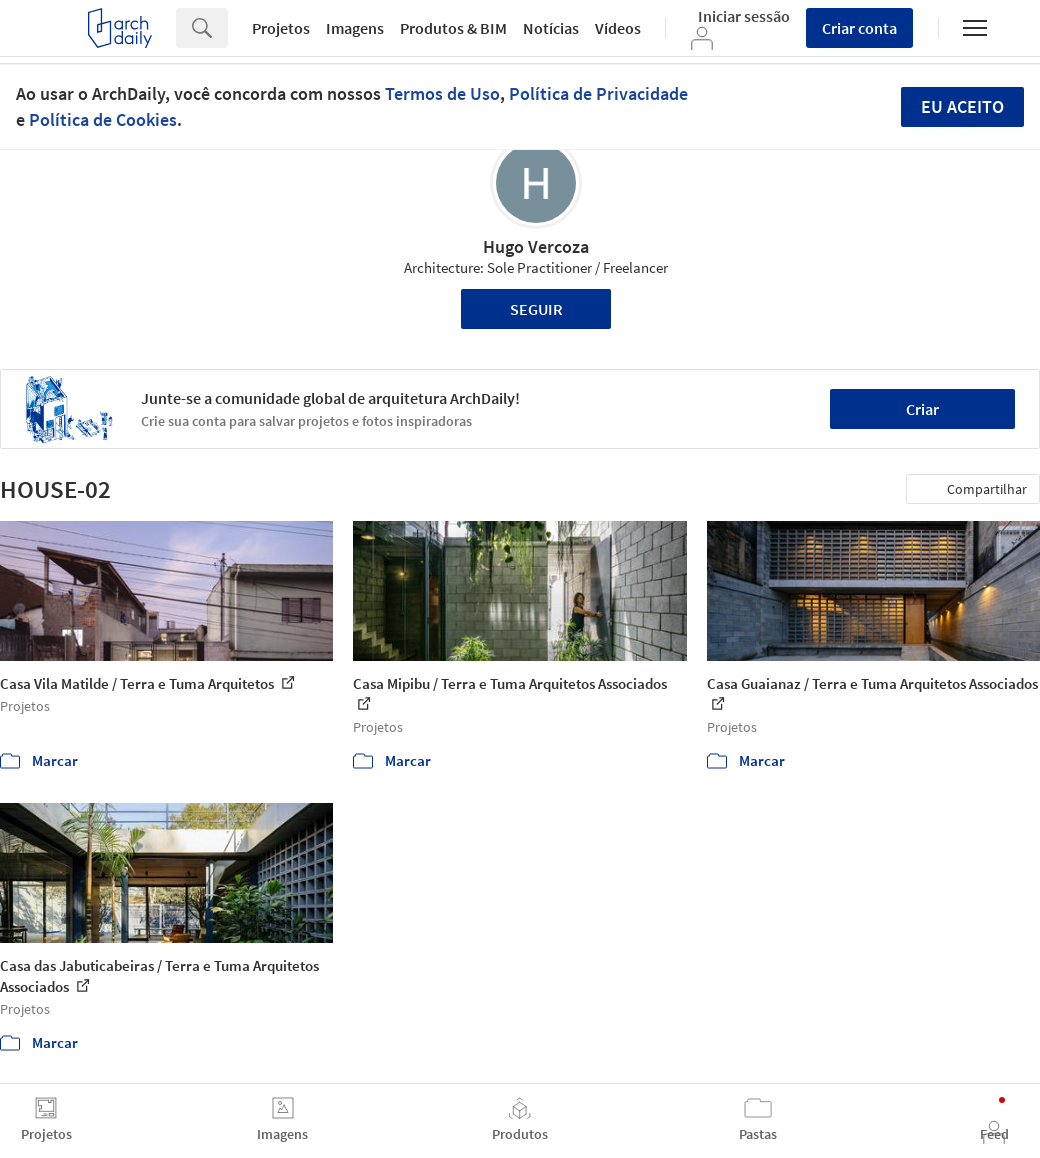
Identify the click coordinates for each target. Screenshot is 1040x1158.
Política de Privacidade (598, 93)
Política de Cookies (103, 119)
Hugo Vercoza (536, 246)
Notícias (551, 28)
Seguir (536, 309)
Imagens (355, 28)
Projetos (281, 28)
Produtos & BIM (453, 28)
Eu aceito (962, 106)
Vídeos (618, 28)
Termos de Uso (442, 93)
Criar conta (859, 28)
